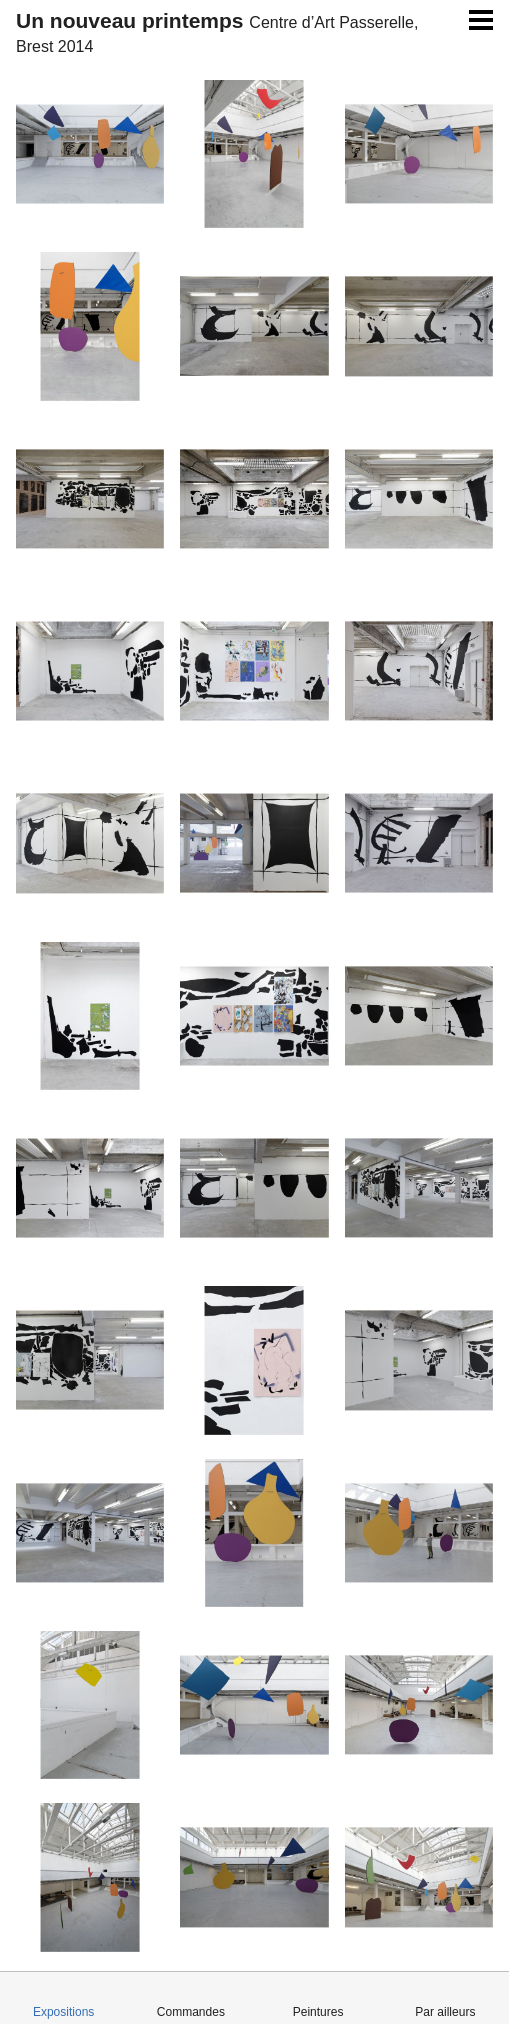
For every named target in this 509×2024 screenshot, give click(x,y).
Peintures (318, 2012)
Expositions (63, 2012)
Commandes (191, 2012)
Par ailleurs (445, 2012)
